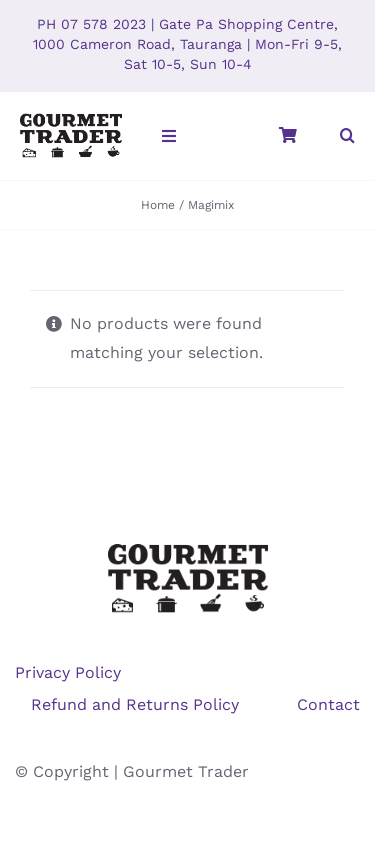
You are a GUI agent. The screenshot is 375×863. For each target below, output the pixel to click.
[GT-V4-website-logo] (71, 118)
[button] (347, 136)
